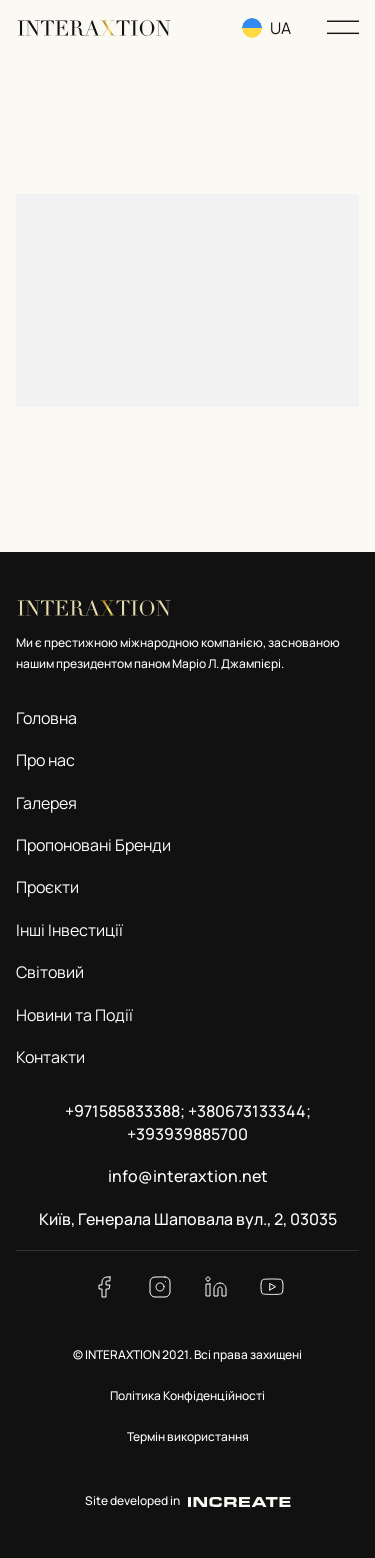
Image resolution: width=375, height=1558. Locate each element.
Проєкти (47, 887)
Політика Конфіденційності (187, 1395)
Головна (46, 718)
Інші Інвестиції (69, 930)
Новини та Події (74, 1015)
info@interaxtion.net (188, 1176)
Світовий (50, 972)
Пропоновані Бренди (93, 845)
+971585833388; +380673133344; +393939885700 (188, 1122)
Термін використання (188, 1436)
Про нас (45, 760)
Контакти (50, 1057)
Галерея (46, 803)
